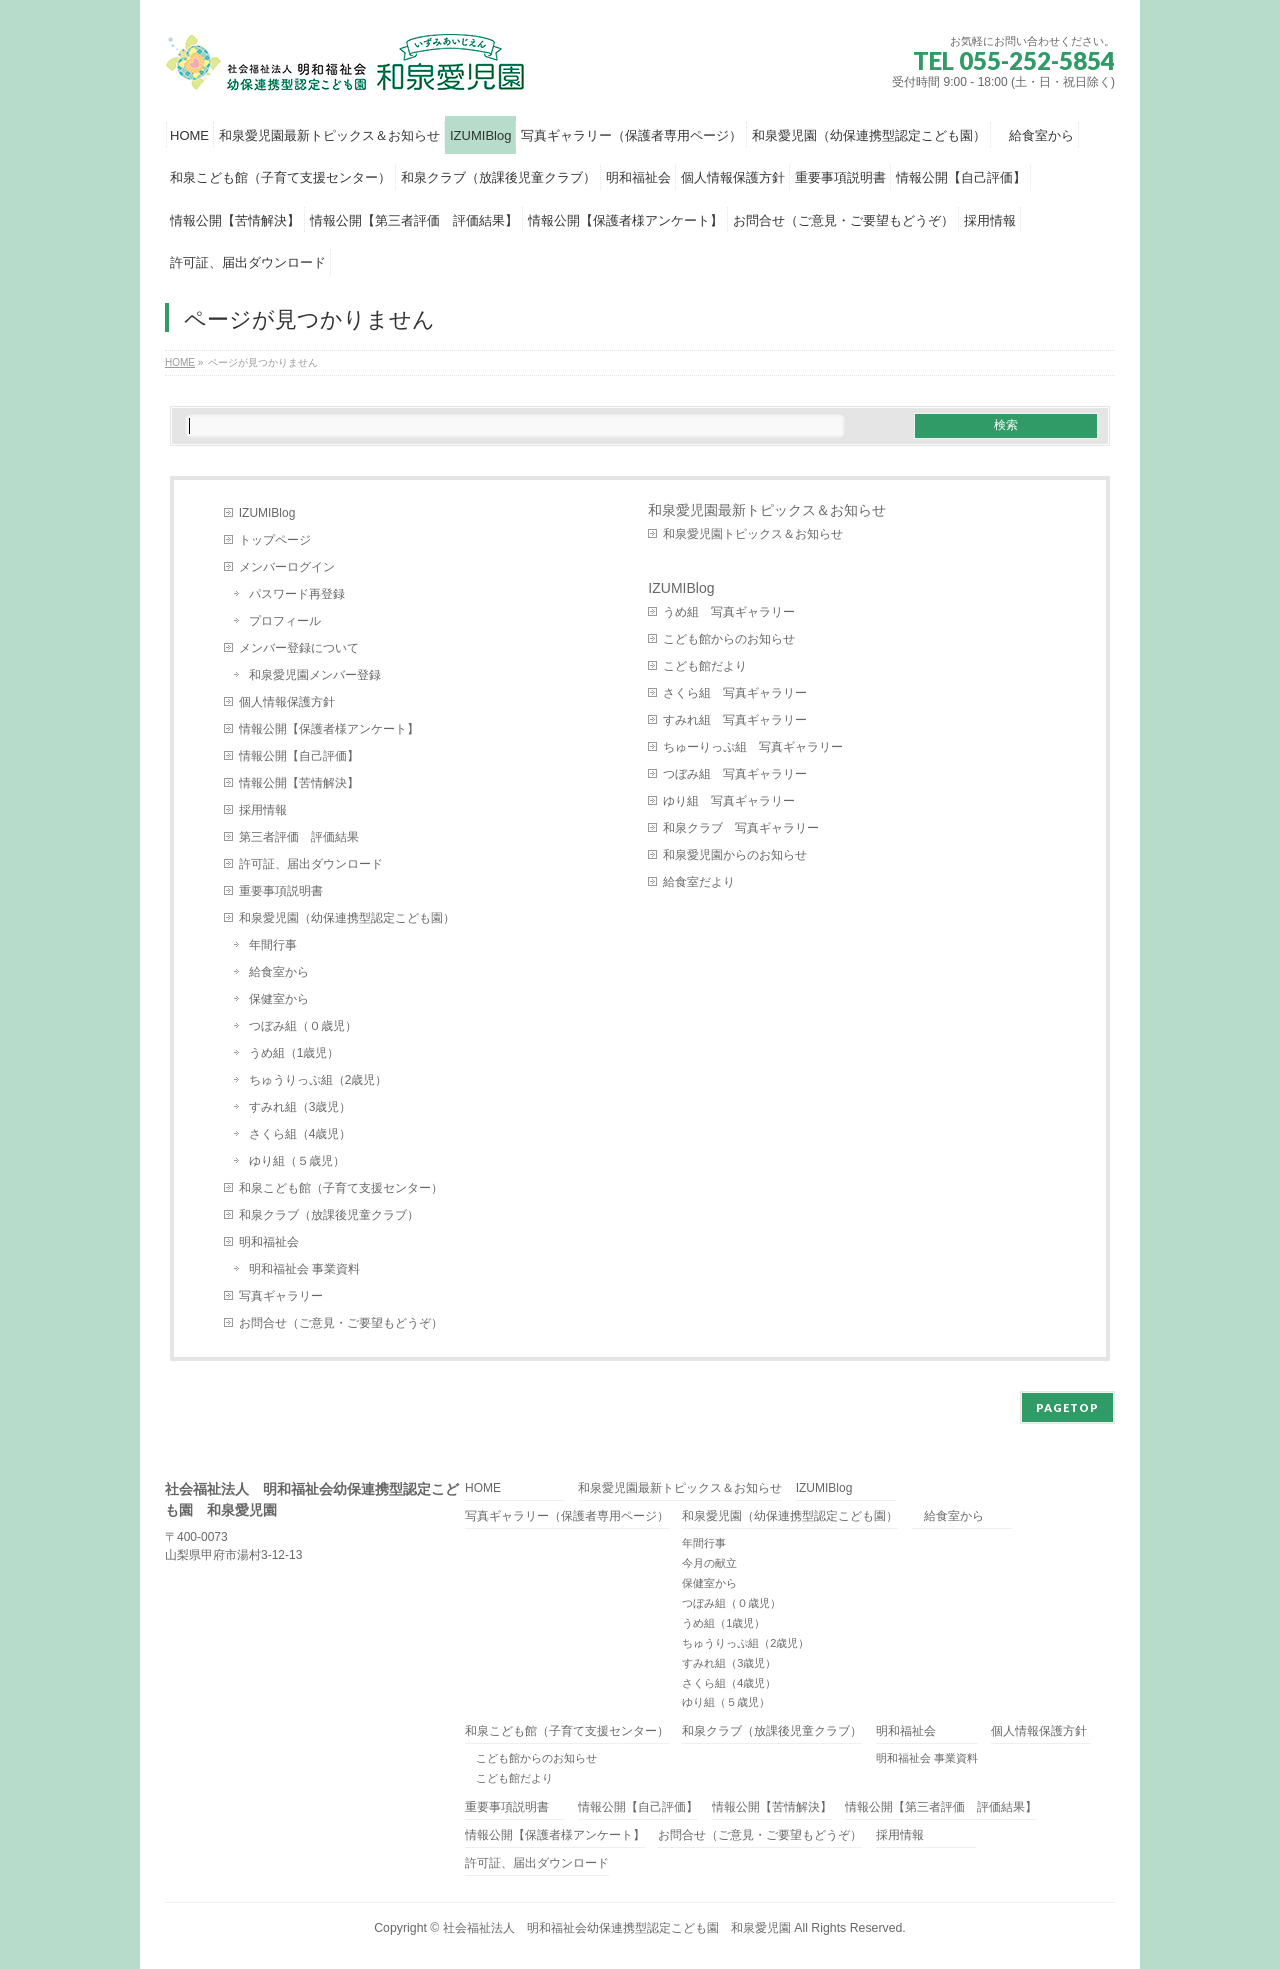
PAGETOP (1067, 1407)
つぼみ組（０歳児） (303, 1026)
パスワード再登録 (297, 594)
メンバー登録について (299, 648)
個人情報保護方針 (287, 702)
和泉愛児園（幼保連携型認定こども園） (353, 918)
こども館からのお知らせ (729, 639)
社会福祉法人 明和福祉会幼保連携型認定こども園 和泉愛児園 (617, 1928)
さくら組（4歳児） (300, 1134)
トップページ (275, 540)
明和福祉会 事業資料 (304, 1269)
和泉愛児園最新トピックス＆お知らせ (767, 510)
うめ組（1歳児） (294, 1053)
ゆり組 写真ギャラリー (729, 801)
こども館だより (705, 666)
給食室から (279, 972)
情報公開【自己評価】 (299, 756)
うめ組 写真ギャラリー (729, 612)
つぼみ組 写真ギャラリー (735, 774)
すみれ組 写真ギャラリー (735, 720)
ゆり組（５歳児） (297, 1161)
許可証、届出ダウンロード (311, 864)
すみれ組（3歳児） (300, 1107)
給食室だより (699, 882)
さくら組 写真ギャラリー (735, 693)
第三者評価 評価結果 (299, 837)
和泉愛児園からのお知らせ (735, 855)
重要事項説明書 (281, 891)
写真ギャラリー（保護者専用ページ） (567, 1516)
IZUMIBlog (267, 513)
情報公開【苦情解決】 (299, 783)
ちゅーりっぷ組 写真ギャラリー (753, 747)
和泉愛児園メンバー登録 (315, 675)
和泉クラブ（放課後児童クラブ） (329, 1215)
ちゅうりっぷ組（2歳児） (318, 1080)
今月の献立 (709, 1563)
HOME (483, 1488)
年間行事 (273, 945)
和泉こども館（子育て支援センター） (341, 1188)
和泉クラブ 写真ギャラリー (741, 828)
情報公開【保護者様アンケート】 (329, 729)
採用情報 (263, 810)
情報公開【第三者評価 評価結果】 (941, 1807)
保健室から (279, 999)
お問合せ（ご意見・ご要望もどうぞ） (341, 1323)
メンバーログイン (287, 567)
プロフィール (285, 621)
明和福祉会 (269, 1242)
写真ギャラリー (281, 1296)
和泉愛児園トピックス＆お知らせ (753, 534)
